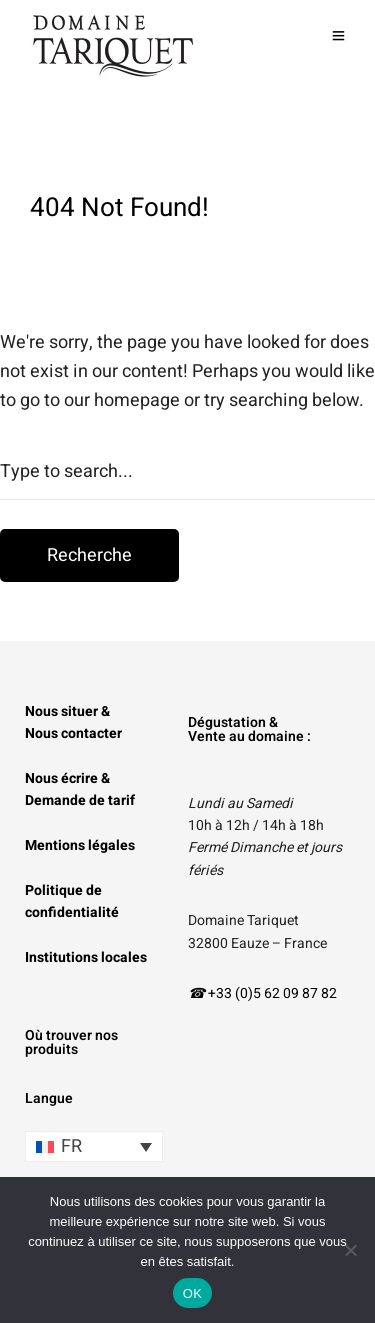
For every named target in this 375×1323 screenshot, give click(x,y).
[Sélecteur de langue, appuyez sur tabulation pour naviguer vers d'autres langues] (94, 1146)
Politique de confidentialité (72, 901)
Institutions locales (86, 957)
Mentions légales (80, 845)
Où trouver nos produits (71, 1042)
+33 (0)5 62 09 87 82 (272, 993)
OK (192, 1293)
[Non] (350, 1250)
